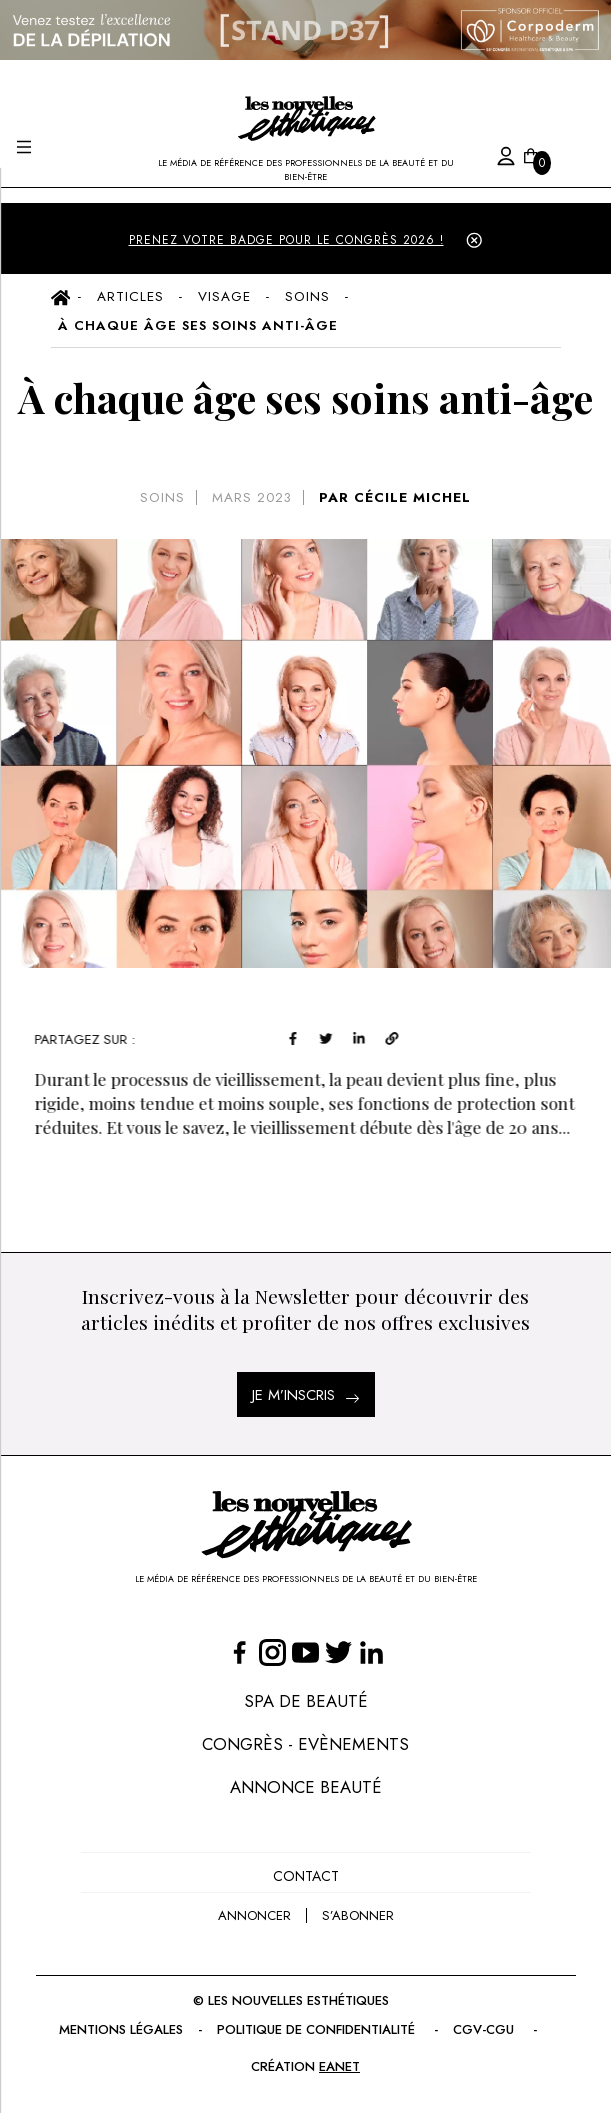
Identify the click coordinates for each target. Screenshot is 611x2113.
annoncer (254, 1915)
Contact (306, 1876)
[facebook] (302, 1036)
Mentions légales (121, 2029)
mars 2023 (252, 497)
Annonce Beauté (306, 1787)
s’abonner (358, 1915)
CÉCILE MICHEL (412, 497)
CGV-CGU (485, 2029)
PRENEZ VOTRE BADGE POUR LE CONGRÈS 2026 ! (286, 240)
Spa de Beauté (306, 1701)
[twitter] (335, 1036)
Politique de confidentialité (318, 2029)
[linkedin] (367, 1036)
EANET (339, 2066)
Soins (162, 497)
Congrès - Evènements (305, 1744)
